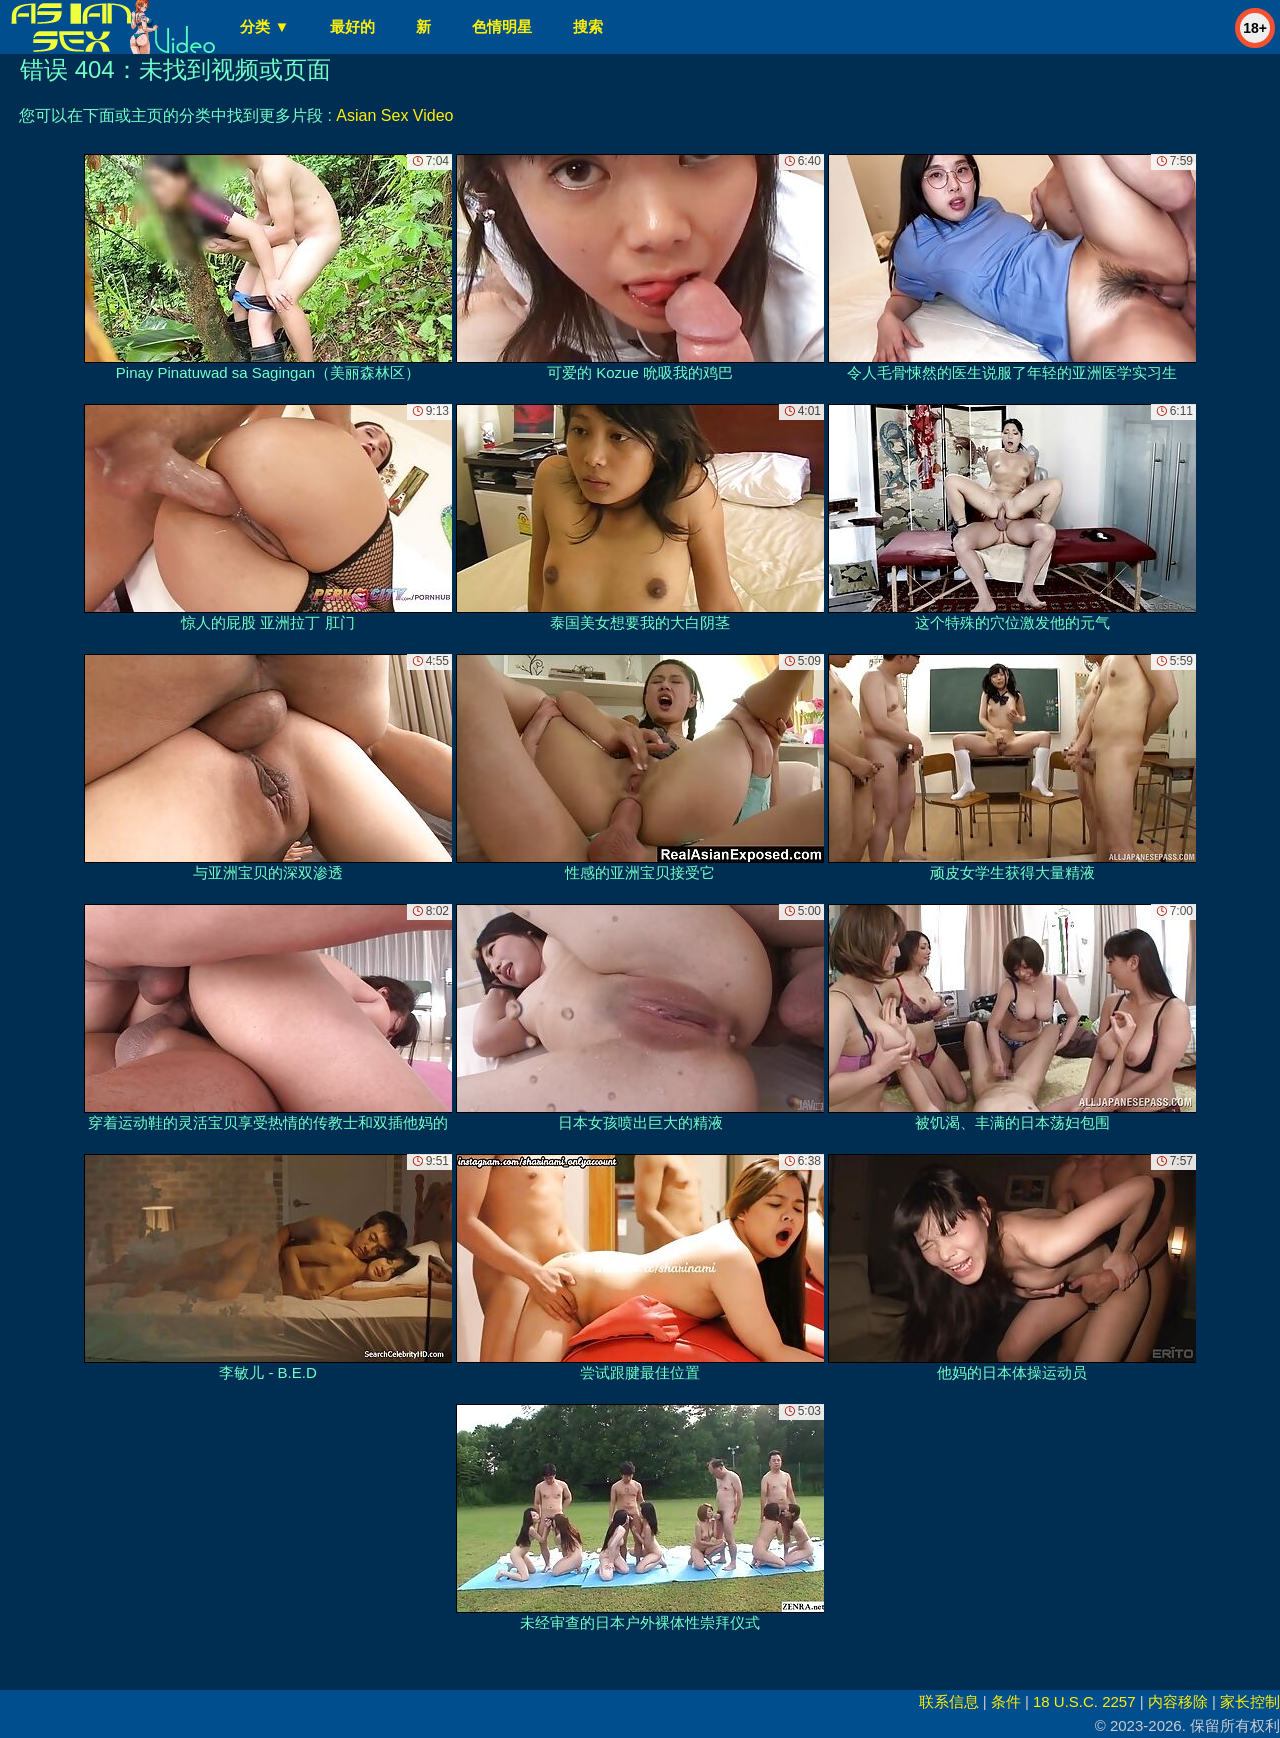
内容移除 (1178, 1701)
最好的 (352, 26)
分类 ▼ (264, 26)
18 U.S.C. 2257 (1084, 1701)
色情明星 (502, 26)
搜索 (588, 26)
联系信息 (949, 1701)
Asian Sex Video (394, 115)
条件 (1006, 1701)
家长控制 (1250, 1701)
